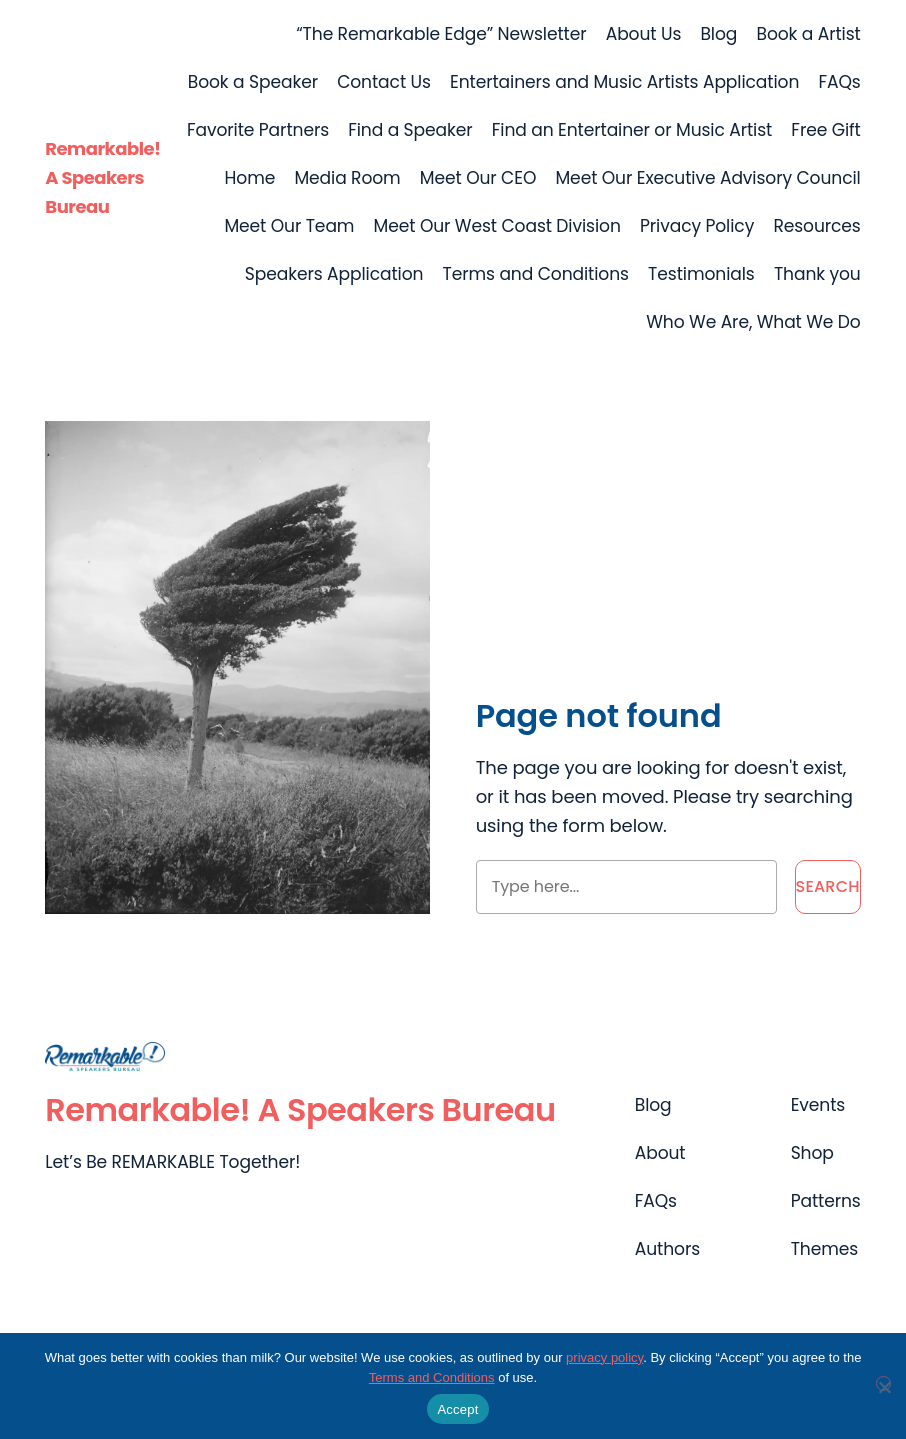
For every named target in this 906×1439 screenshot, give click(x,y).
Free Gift (825, 130)
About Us (644, 34)
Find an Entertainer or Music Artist (632, 130)
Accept (457, 1409)
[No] (883, 1383)
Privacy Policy (697, 226)
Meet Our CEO (478, 178)
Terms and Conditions (536, 274)
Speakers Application (334, 274)
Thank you (817, 274)
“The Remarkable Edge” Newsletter (441, 34)
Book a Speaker (253, 82)
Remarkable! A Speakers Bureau (102, 177)
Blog (718, 34)
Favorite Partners (258, 130)
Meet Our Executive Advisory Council (707, 178)
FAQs (839, 82)
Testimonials (701, 274)
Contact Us (384, 82)
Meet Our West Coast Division (497, 226)
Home (250, 178)
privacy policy (604, 1357)
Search (828, 886)
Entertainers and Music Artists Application (624, 82)
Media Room (347, 178)
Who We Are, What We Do (753, 322)
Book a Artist (808, 34)
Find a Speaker (410, 130)
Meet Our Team (289, 226)
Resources (816, 226)
